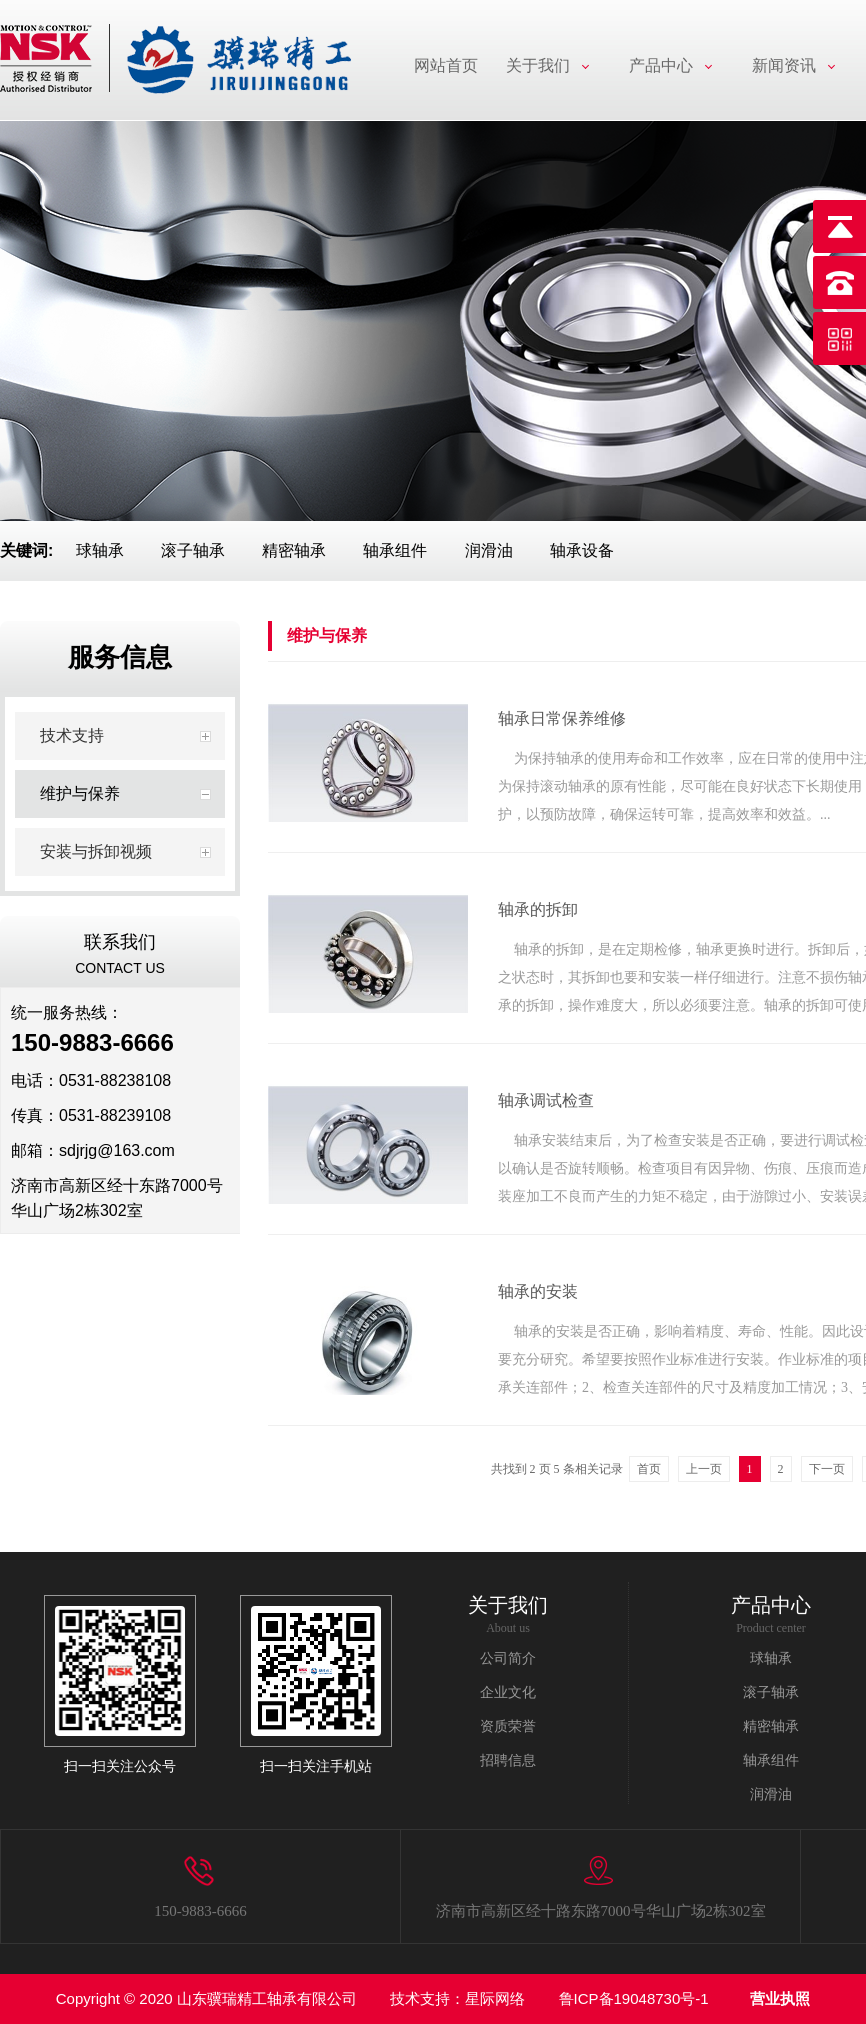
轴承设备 (582, 550)
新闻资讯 (784, 65)
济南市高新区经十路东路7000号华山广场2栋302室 (601, 1911)
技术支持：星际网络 (457, 1998)
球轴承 (100, 550)
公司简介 (508, 1658)
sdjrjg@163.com (117, 1150)
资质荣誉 (508, 1726)
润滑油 (489, 550)
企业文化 (508, 1692)
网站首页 (446, 65)
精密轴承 (294, 550)
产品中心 (661, 65)
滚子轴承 (193, 550)
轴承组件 (395, 550)
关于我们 (538, 65)
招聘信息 (508, 1760)
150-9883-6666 (200, 1911)
